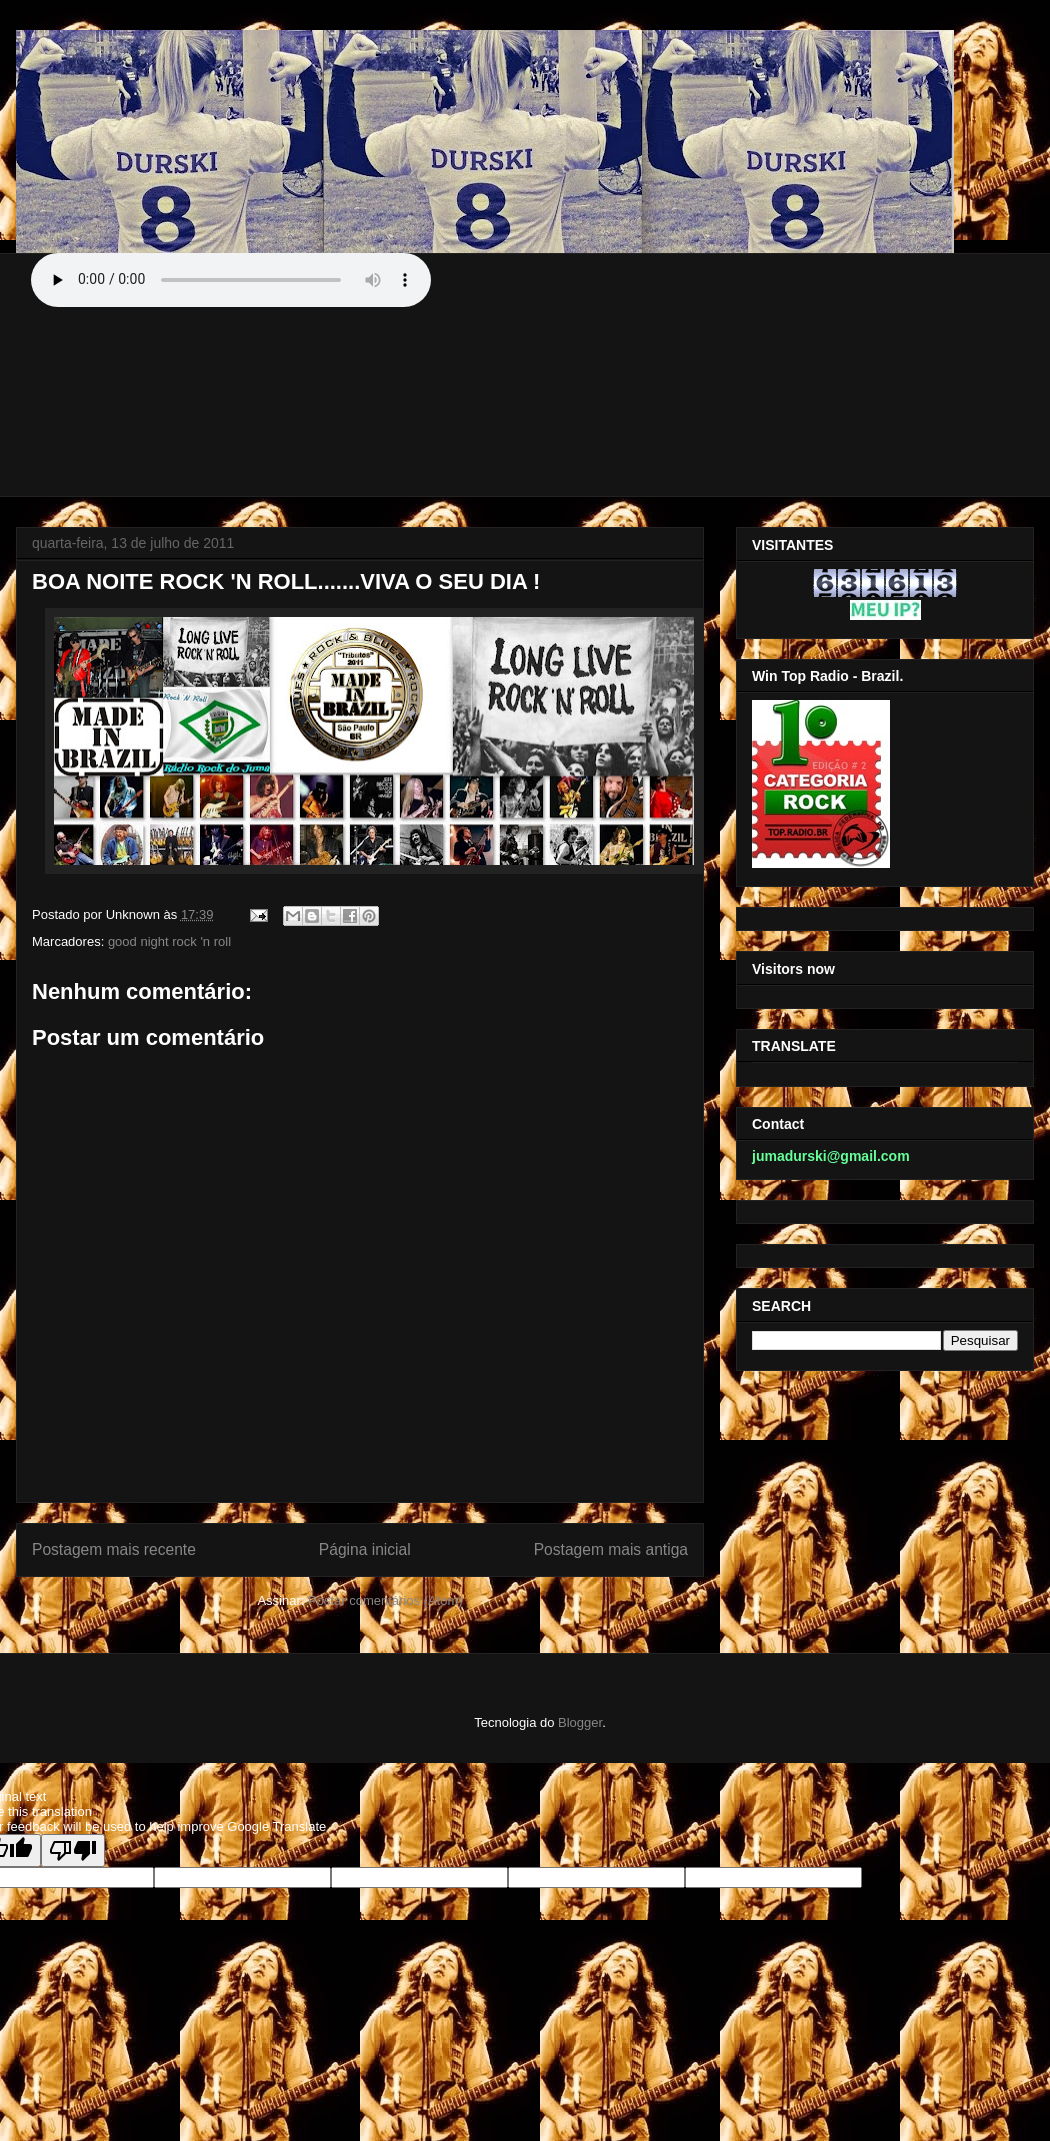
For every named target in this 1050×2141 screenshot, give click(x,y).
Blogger (580, 1722)
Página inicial (365, 1549)
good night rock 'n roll (169, 941)
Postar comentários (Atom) (385, 1600)
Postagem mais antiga (611, 1549)
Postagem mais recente (114, 1549)
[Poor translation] (73, 1850)
